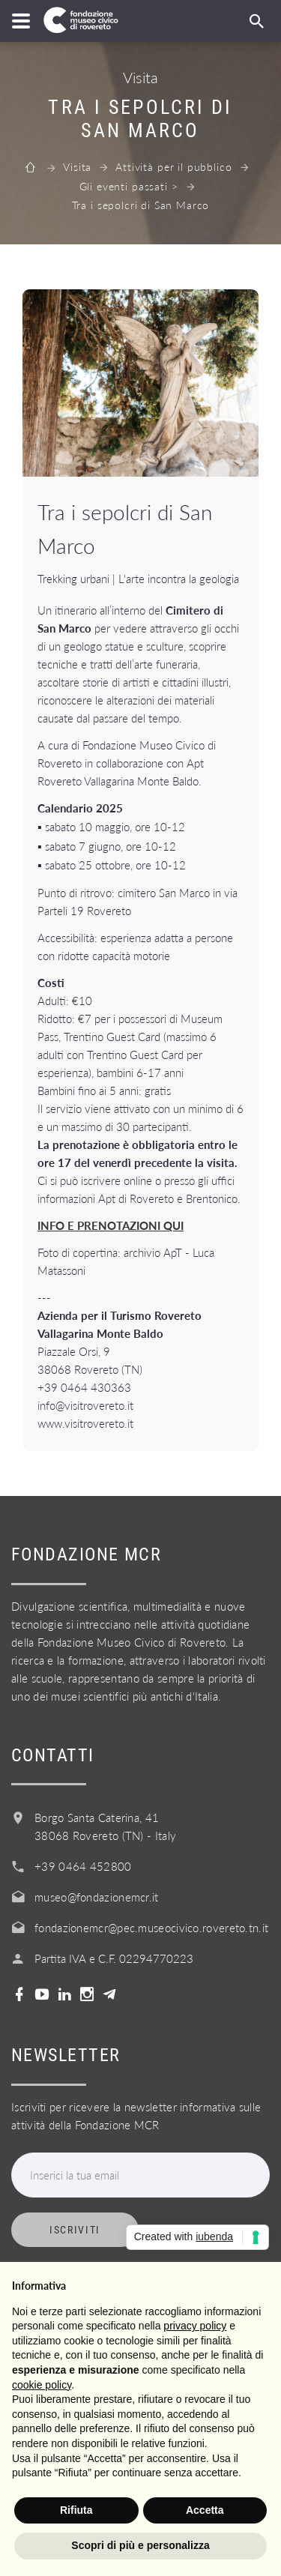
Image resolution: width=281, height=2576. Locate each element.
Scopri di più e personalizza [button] (140, 2545)
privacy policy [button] (194, 2326)
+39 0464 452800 (83, 1866)
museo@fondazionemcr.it (96, 1897)
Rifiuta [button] (76, 2510)
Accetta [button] (205, 2510)
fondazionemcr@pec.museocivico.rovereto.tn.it (151, 1927)
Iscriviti (74, 2230)
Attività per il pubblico (173, 166)
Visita (77, 166)
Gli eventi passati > (128, 186)
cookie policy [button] (41, 2385)
